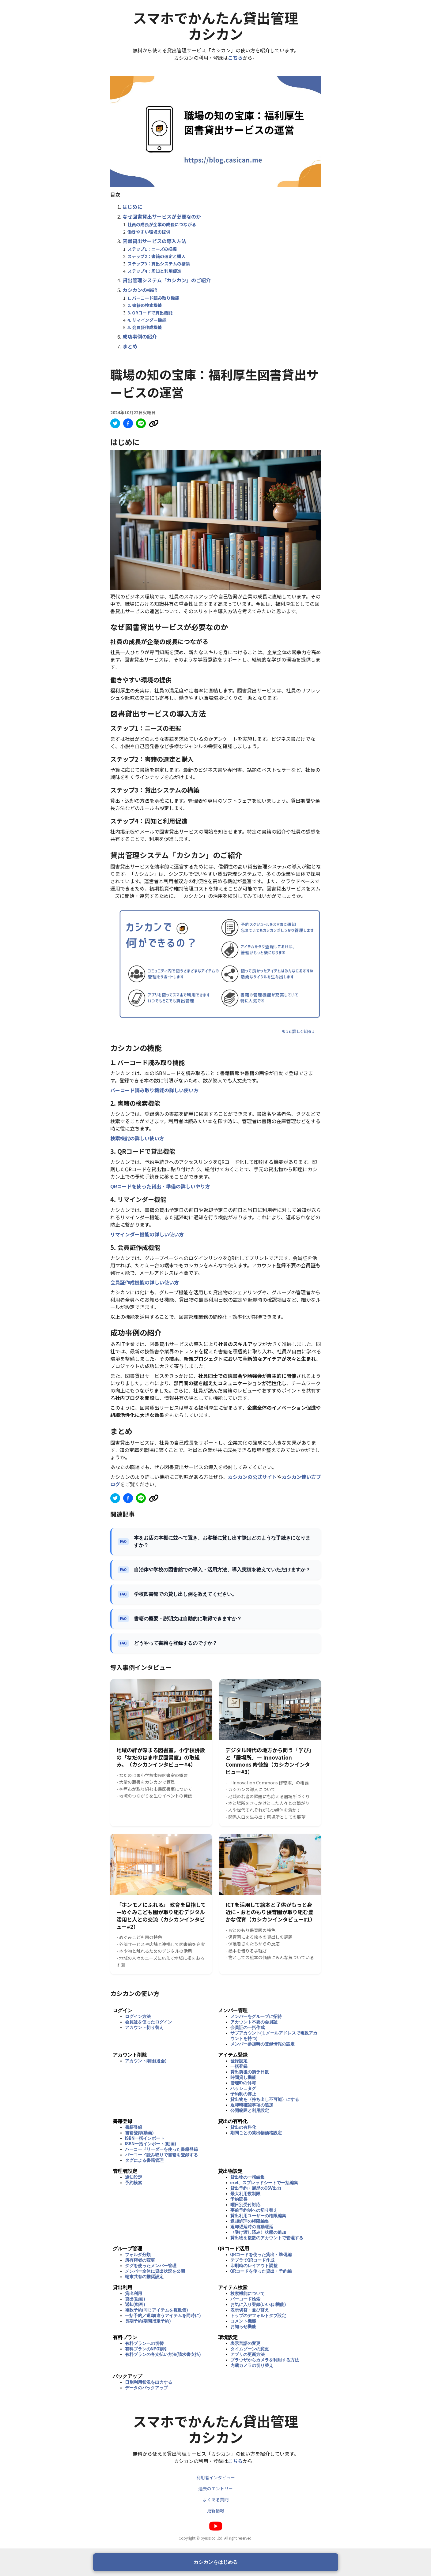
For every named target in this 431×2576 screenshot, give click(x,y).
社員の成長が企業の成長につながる (161, 224)
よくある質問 (216, 2499)
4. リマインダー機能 (146, 320)
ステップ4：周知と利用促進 (154, 271)
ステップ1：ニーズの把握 (152, 249)
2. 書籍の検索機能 (144, 305)
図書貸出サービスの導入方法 (154, 241)
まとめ (130, 346)
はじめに (132, 206)
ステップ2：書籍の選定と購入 (156, 256)
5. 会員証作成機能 (144, 327)
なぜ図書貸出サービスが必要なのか (162, 216)
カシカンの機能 (140, 290)
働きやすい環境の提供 (148, 232)
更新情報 (215, 2510)
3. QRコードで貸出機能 (149, 312)
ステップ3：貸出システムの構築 (158, 264)
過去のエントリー (215, 2488)
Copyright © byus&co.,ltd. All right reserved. (215, 2537)
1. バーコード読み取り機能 (153, 298)
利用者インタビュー (215, 2477)
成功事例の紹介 (140, 336)
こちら (235, 57)
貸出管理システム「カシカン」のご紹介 (167, 280)
